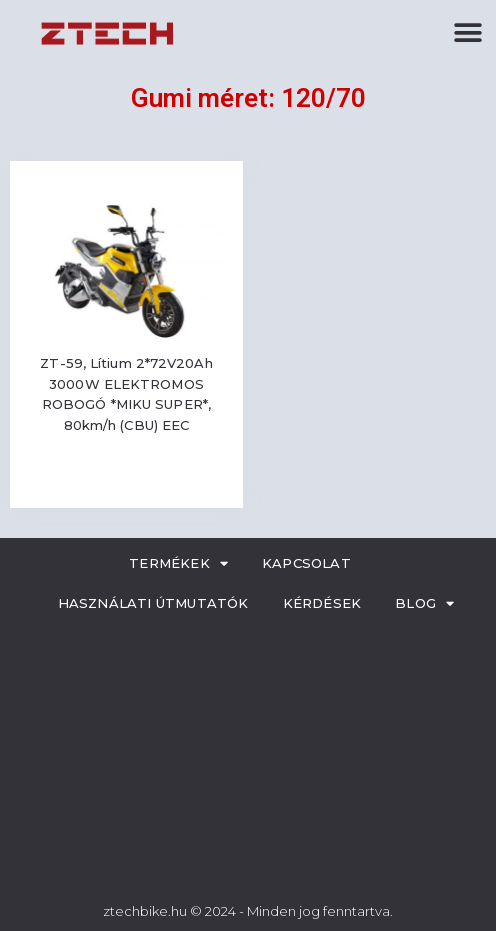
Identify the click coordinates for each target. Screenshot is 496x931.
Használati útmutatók (153, 603)
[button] (468, 32)
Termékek (178, 563)
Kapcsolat (306, 563)
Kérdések (322, 603)
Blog (424, 603)
